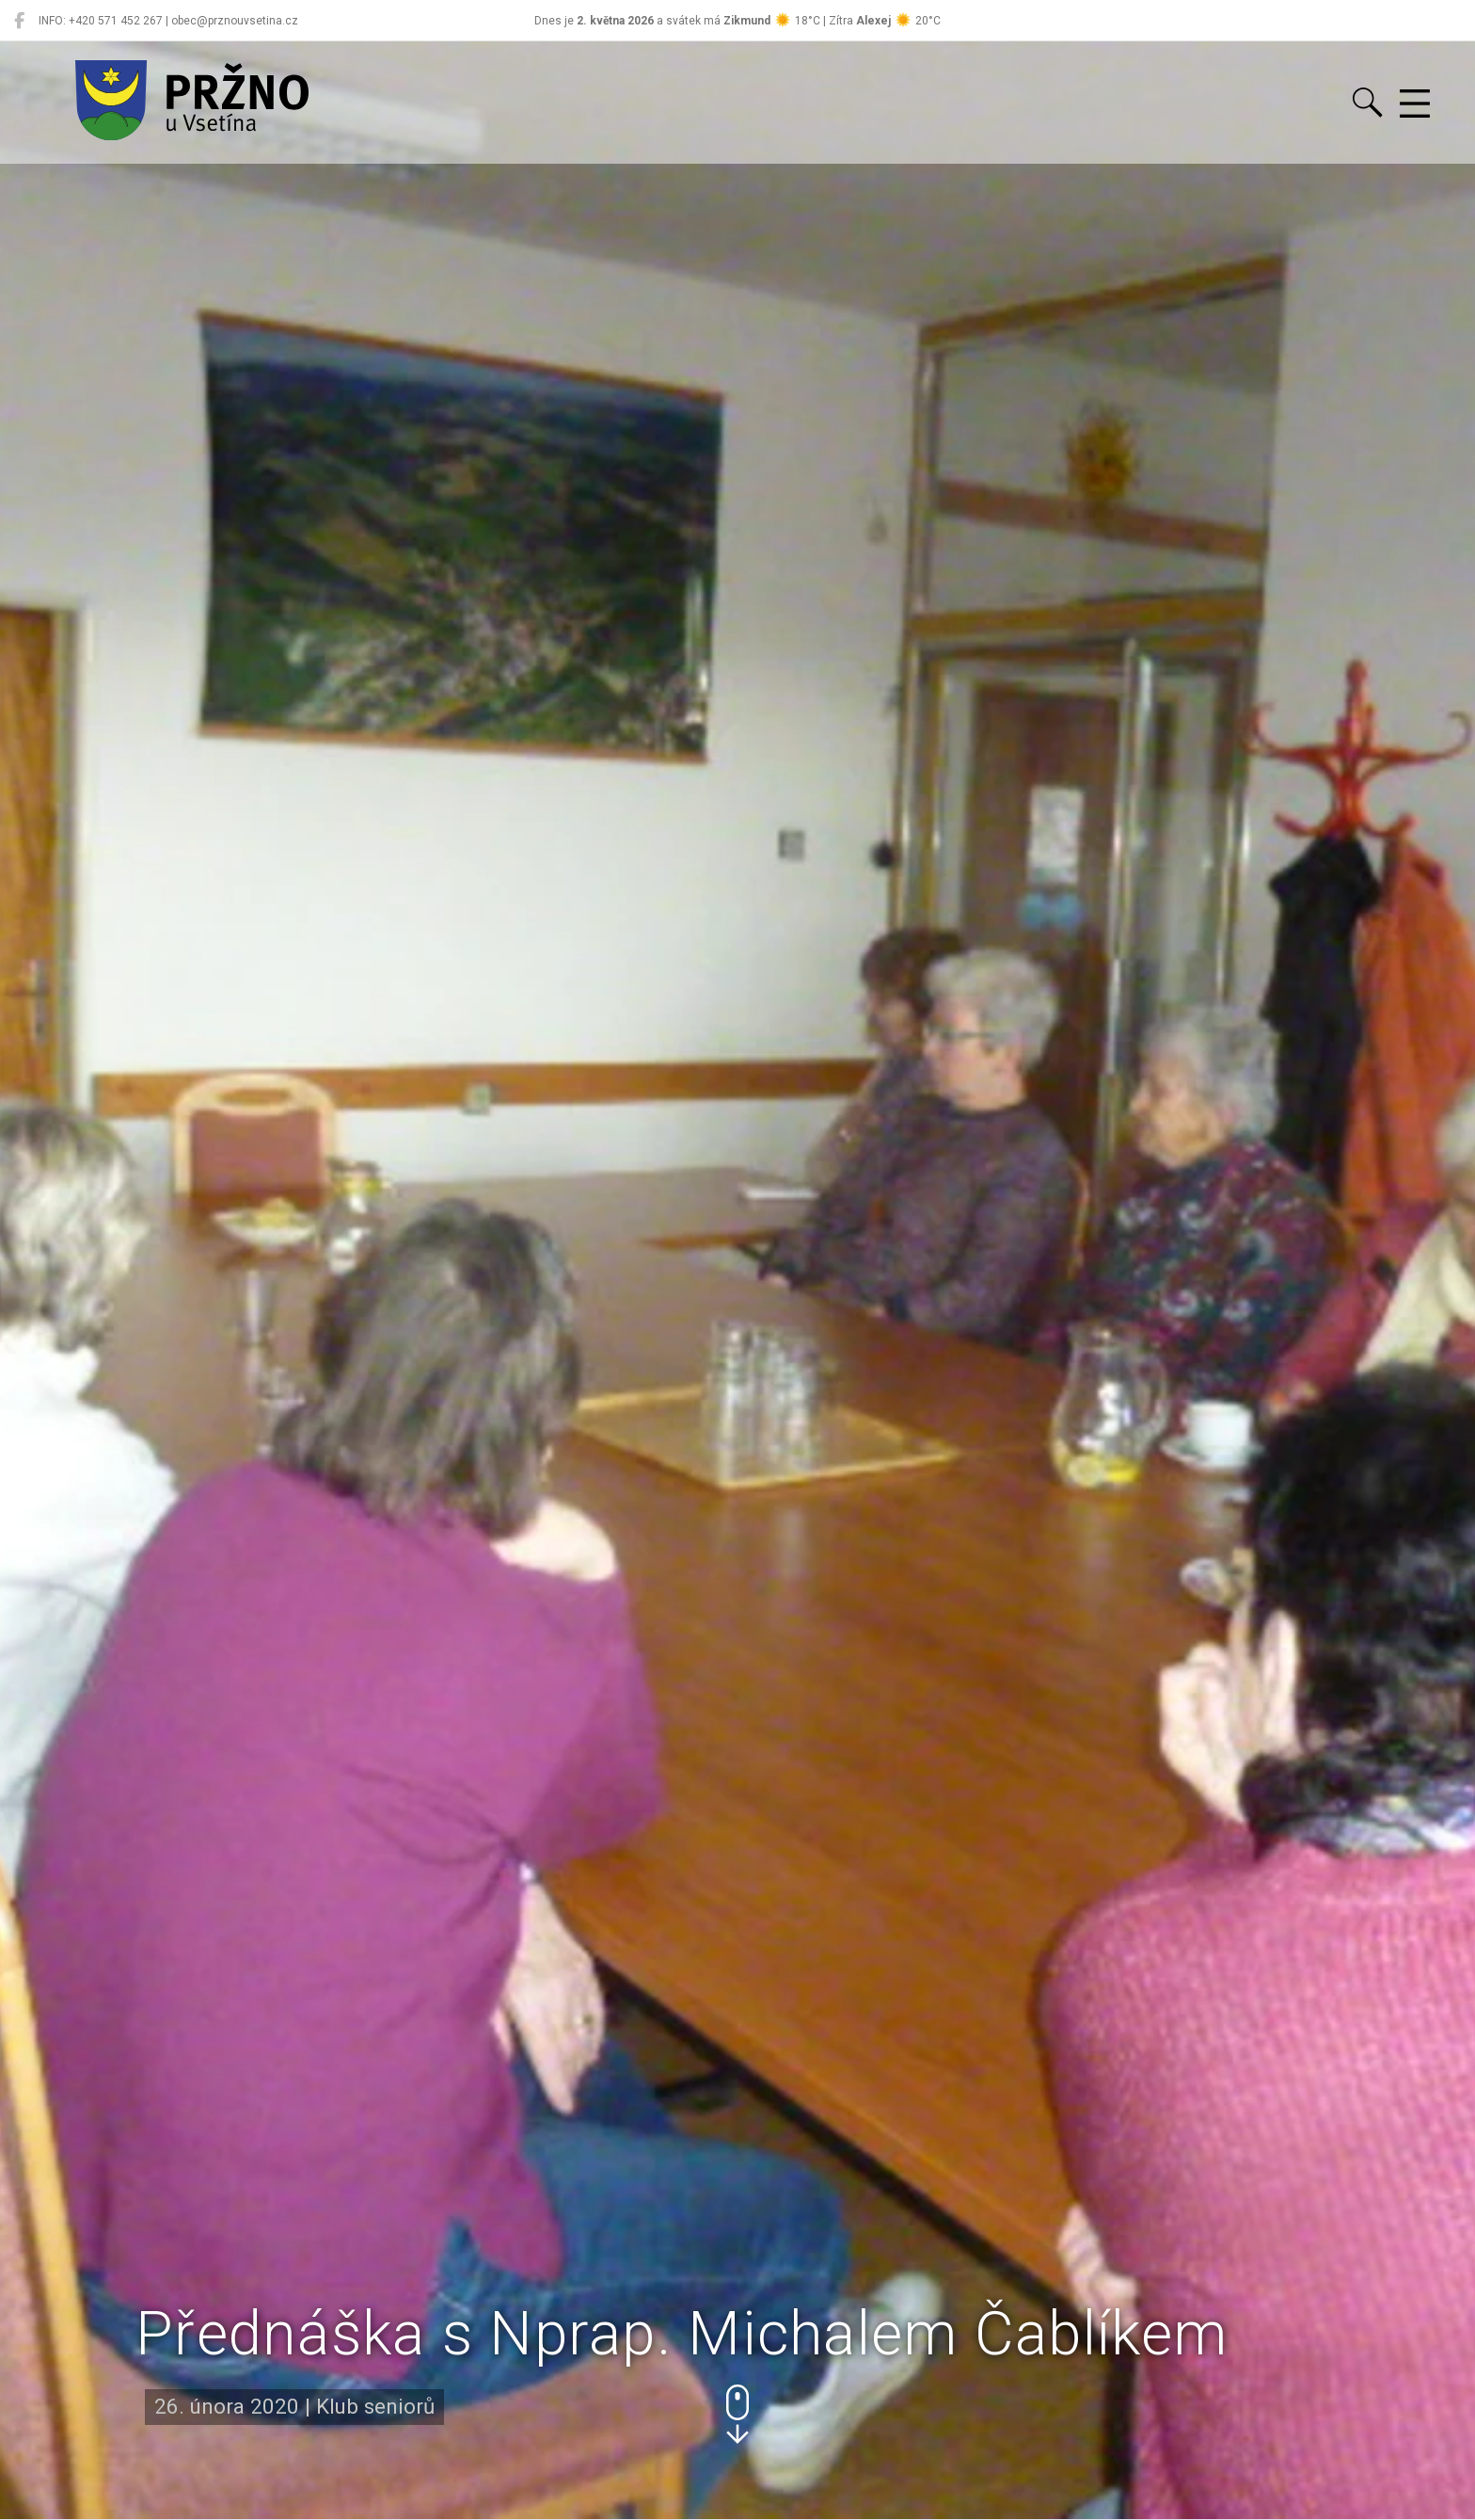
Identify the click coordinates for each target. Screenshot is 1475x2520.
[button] (737, 2414)
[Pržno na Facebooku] (19, 20)
